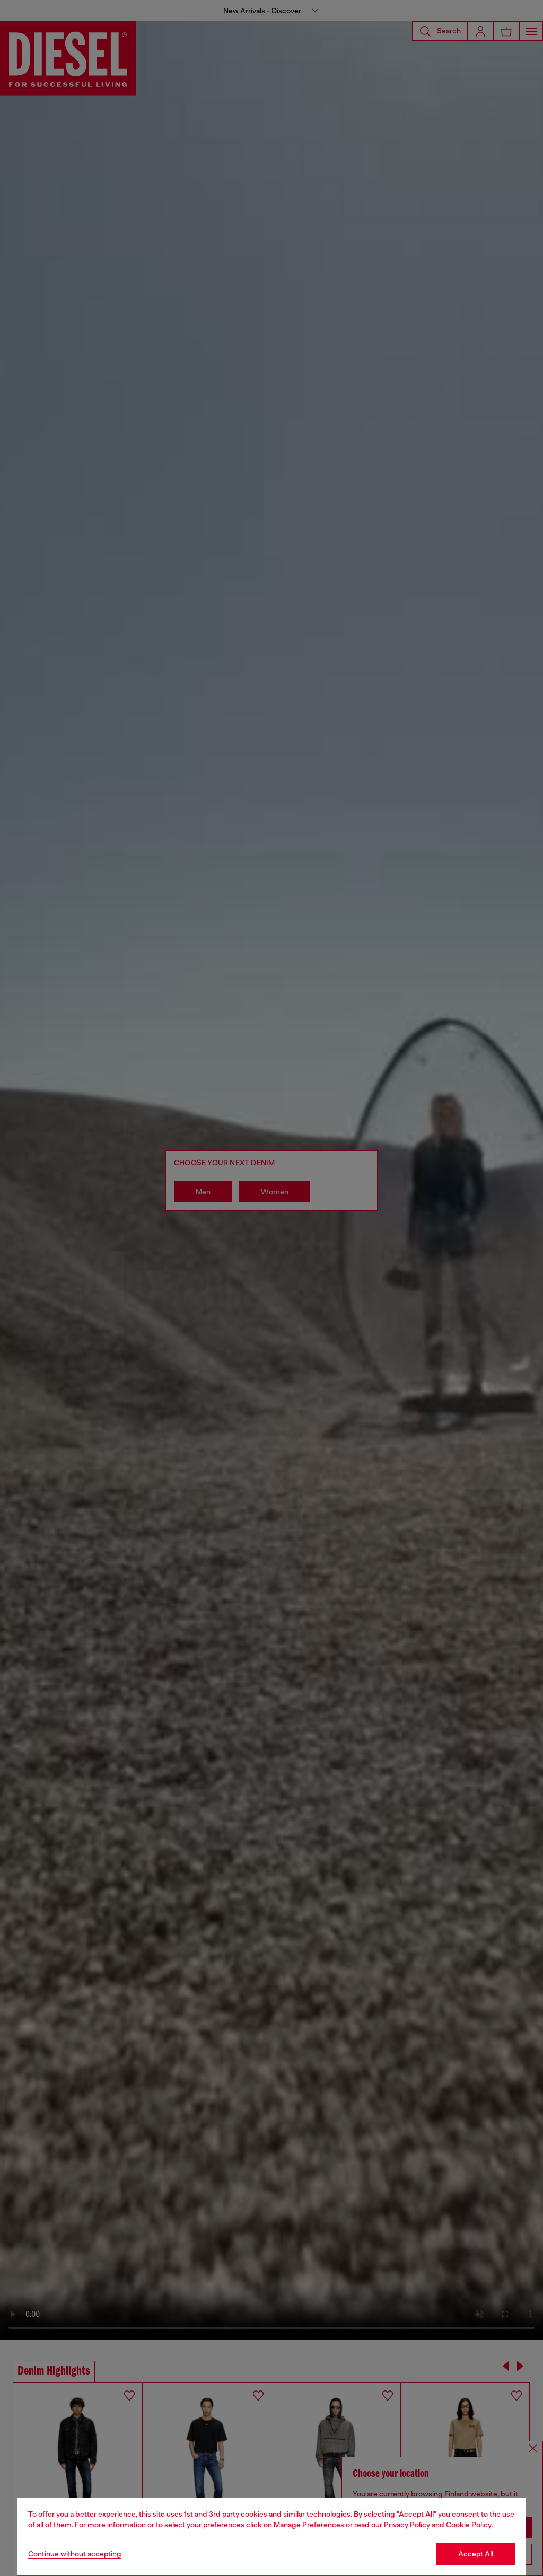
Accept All (475, 2553)
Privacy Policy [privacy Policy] (407, 2524)
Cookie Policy (469, 2524)
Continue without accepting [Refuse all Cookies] (74, 2553)
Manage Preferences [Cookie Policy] (309, 2524)
